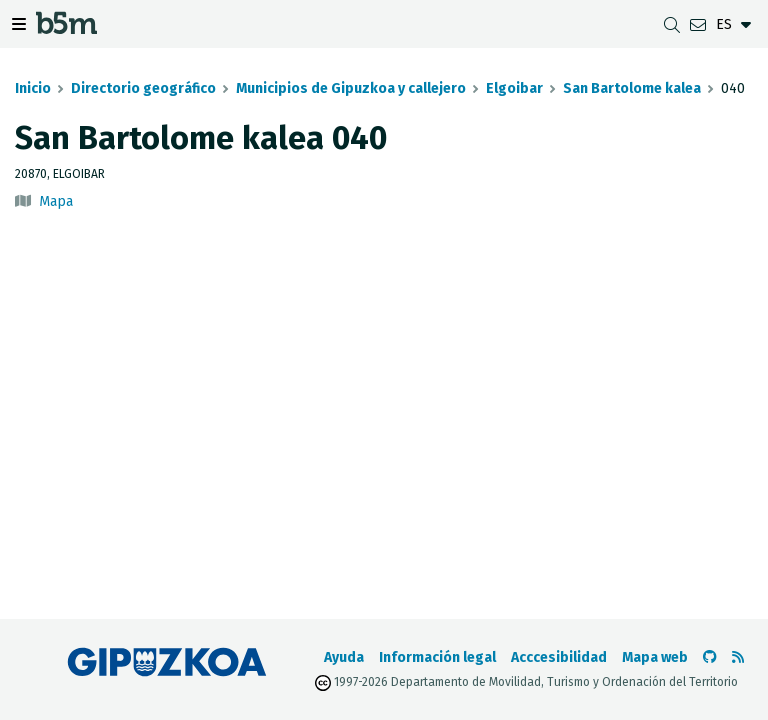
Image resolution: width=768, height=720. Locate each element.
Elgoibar (514, 88)
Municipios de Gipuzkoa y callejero (351, 88)
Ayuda (344, 657)
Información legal (437, 657)
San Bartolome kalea (632, 88)
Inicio (33, 88)
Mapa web (655, 657)
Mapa (56, 201)
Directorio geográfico (143, 88)
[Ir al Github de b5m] (710, 657)
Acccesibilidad (559, 657)
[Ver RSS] (738, 657)
